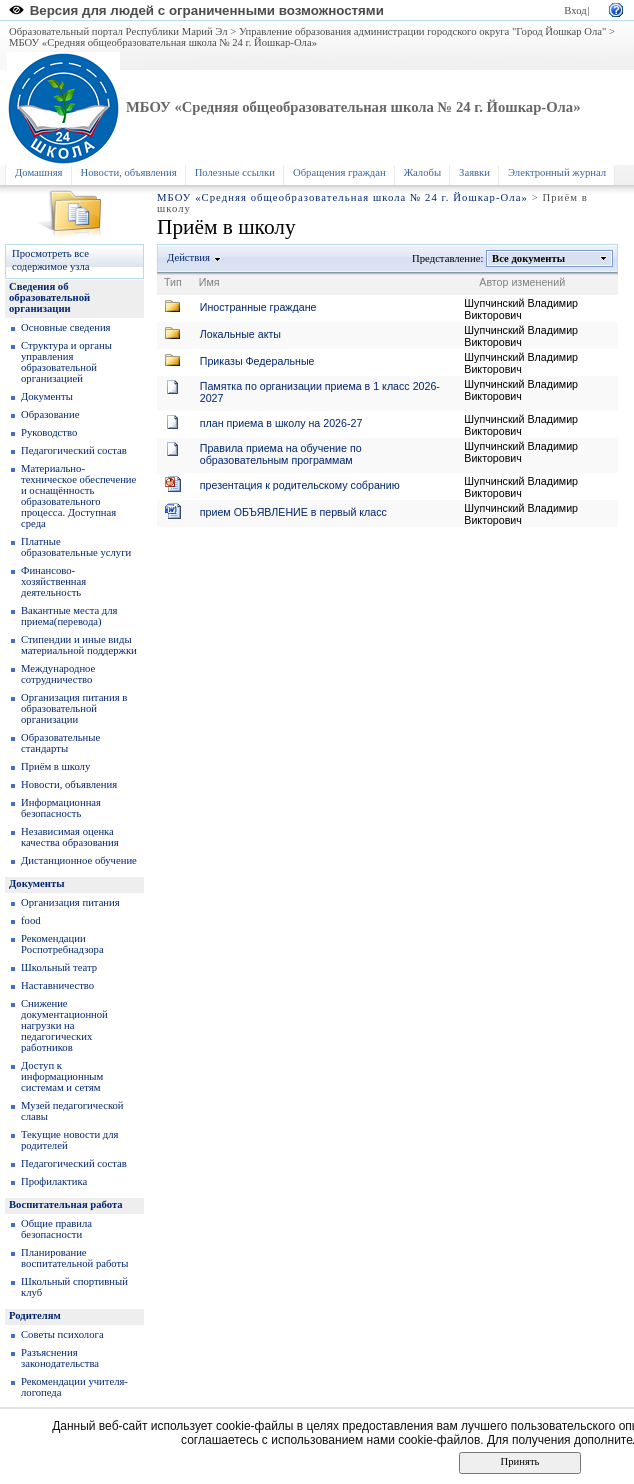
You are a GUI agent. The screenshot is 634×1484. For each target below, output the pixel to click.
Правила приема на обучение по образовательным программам (281, 454)
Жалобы (422, 172)
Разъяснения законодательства (60, 1358)
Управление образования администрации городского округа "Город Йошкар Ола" (423, 31)
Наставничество (57, 985)
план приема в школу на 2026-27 (281, 423)
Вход (575, 10)
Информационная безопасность (61, 808)
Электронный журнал (557, 172)
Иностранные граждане (258, 307)
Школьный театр (59, 967)
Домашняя (39, 172)
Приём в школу (55, 766)
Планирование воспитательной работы (74, 1258)
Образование (50, 414)
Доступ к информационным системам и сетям (62, 1076)
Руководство (49, 432)
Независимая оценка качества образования (70, 837)
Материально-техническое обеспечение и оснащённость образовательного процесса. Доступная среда (78, 496)
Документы (47, 396)
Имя (209, 282)
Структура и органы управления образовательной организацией (66, 362)
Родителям (35, 1315)
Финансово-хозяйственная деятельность (53, 581)
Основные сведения (66, 327)
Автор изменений (522, 282)
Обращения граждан (339, 172)
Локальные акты (240, 334)
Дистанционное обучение (79, 860)
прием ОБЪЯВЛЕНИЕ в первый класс (293, 512)
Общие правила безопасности (56, 1229)
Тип (173, 282)
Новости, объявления (129, 172)
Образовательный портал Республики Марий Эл (118, 31)
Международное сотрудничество (58, 674)
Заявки (474, 172)
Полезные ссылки (235, 172)
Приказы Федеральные (257, 361)
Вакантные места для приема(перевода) (69, 616)
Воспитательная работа (66, 1204)
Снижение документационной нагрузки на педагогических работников (64, 1025)
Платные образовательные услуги (76, 547)
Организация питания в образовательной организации (74, 708)
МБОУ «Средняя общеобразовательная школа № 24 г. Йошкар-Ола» (163, 42)
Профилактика (54, 1181)
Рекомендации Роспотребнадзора (62, 944)
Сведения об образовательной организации (49, 297)
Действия (189, 257)
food (31, 920)
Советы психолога (62, 1334)
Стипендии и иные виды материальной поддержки (79, 645)
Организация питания (70, 902)
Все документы (529, 258)
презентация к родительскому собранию (300, 485)
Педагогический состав (74, 450)
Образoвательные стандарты (60, 743)
